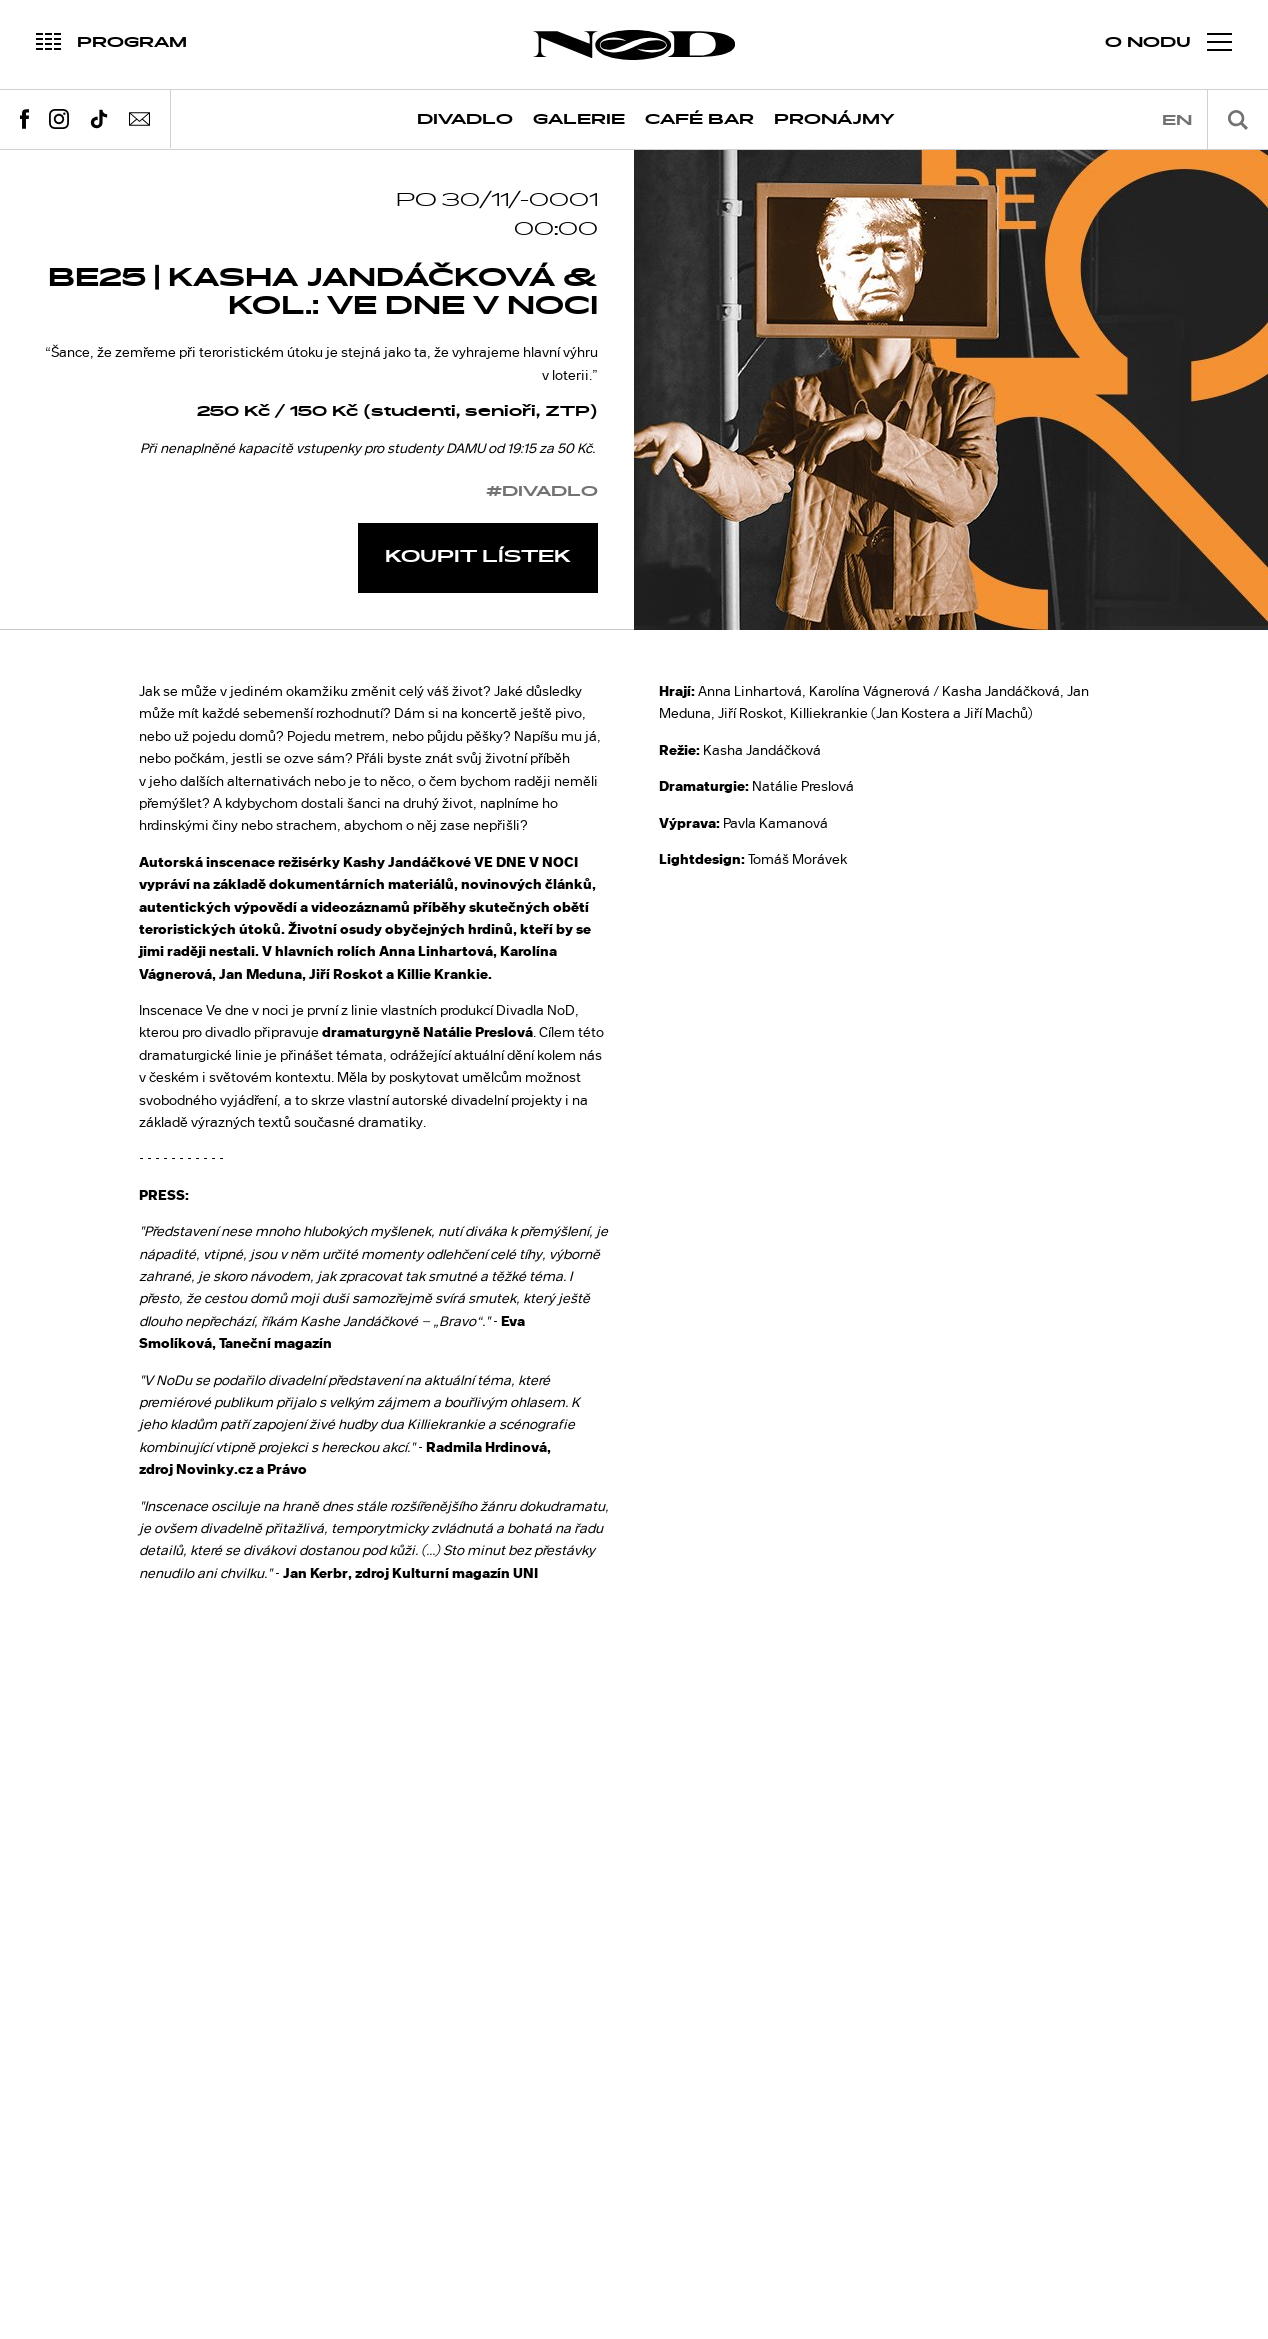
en (1177, 120)
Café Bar (699, 119)
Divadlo (465, 119)
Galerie (579, 119)
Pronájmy (834, 119)
